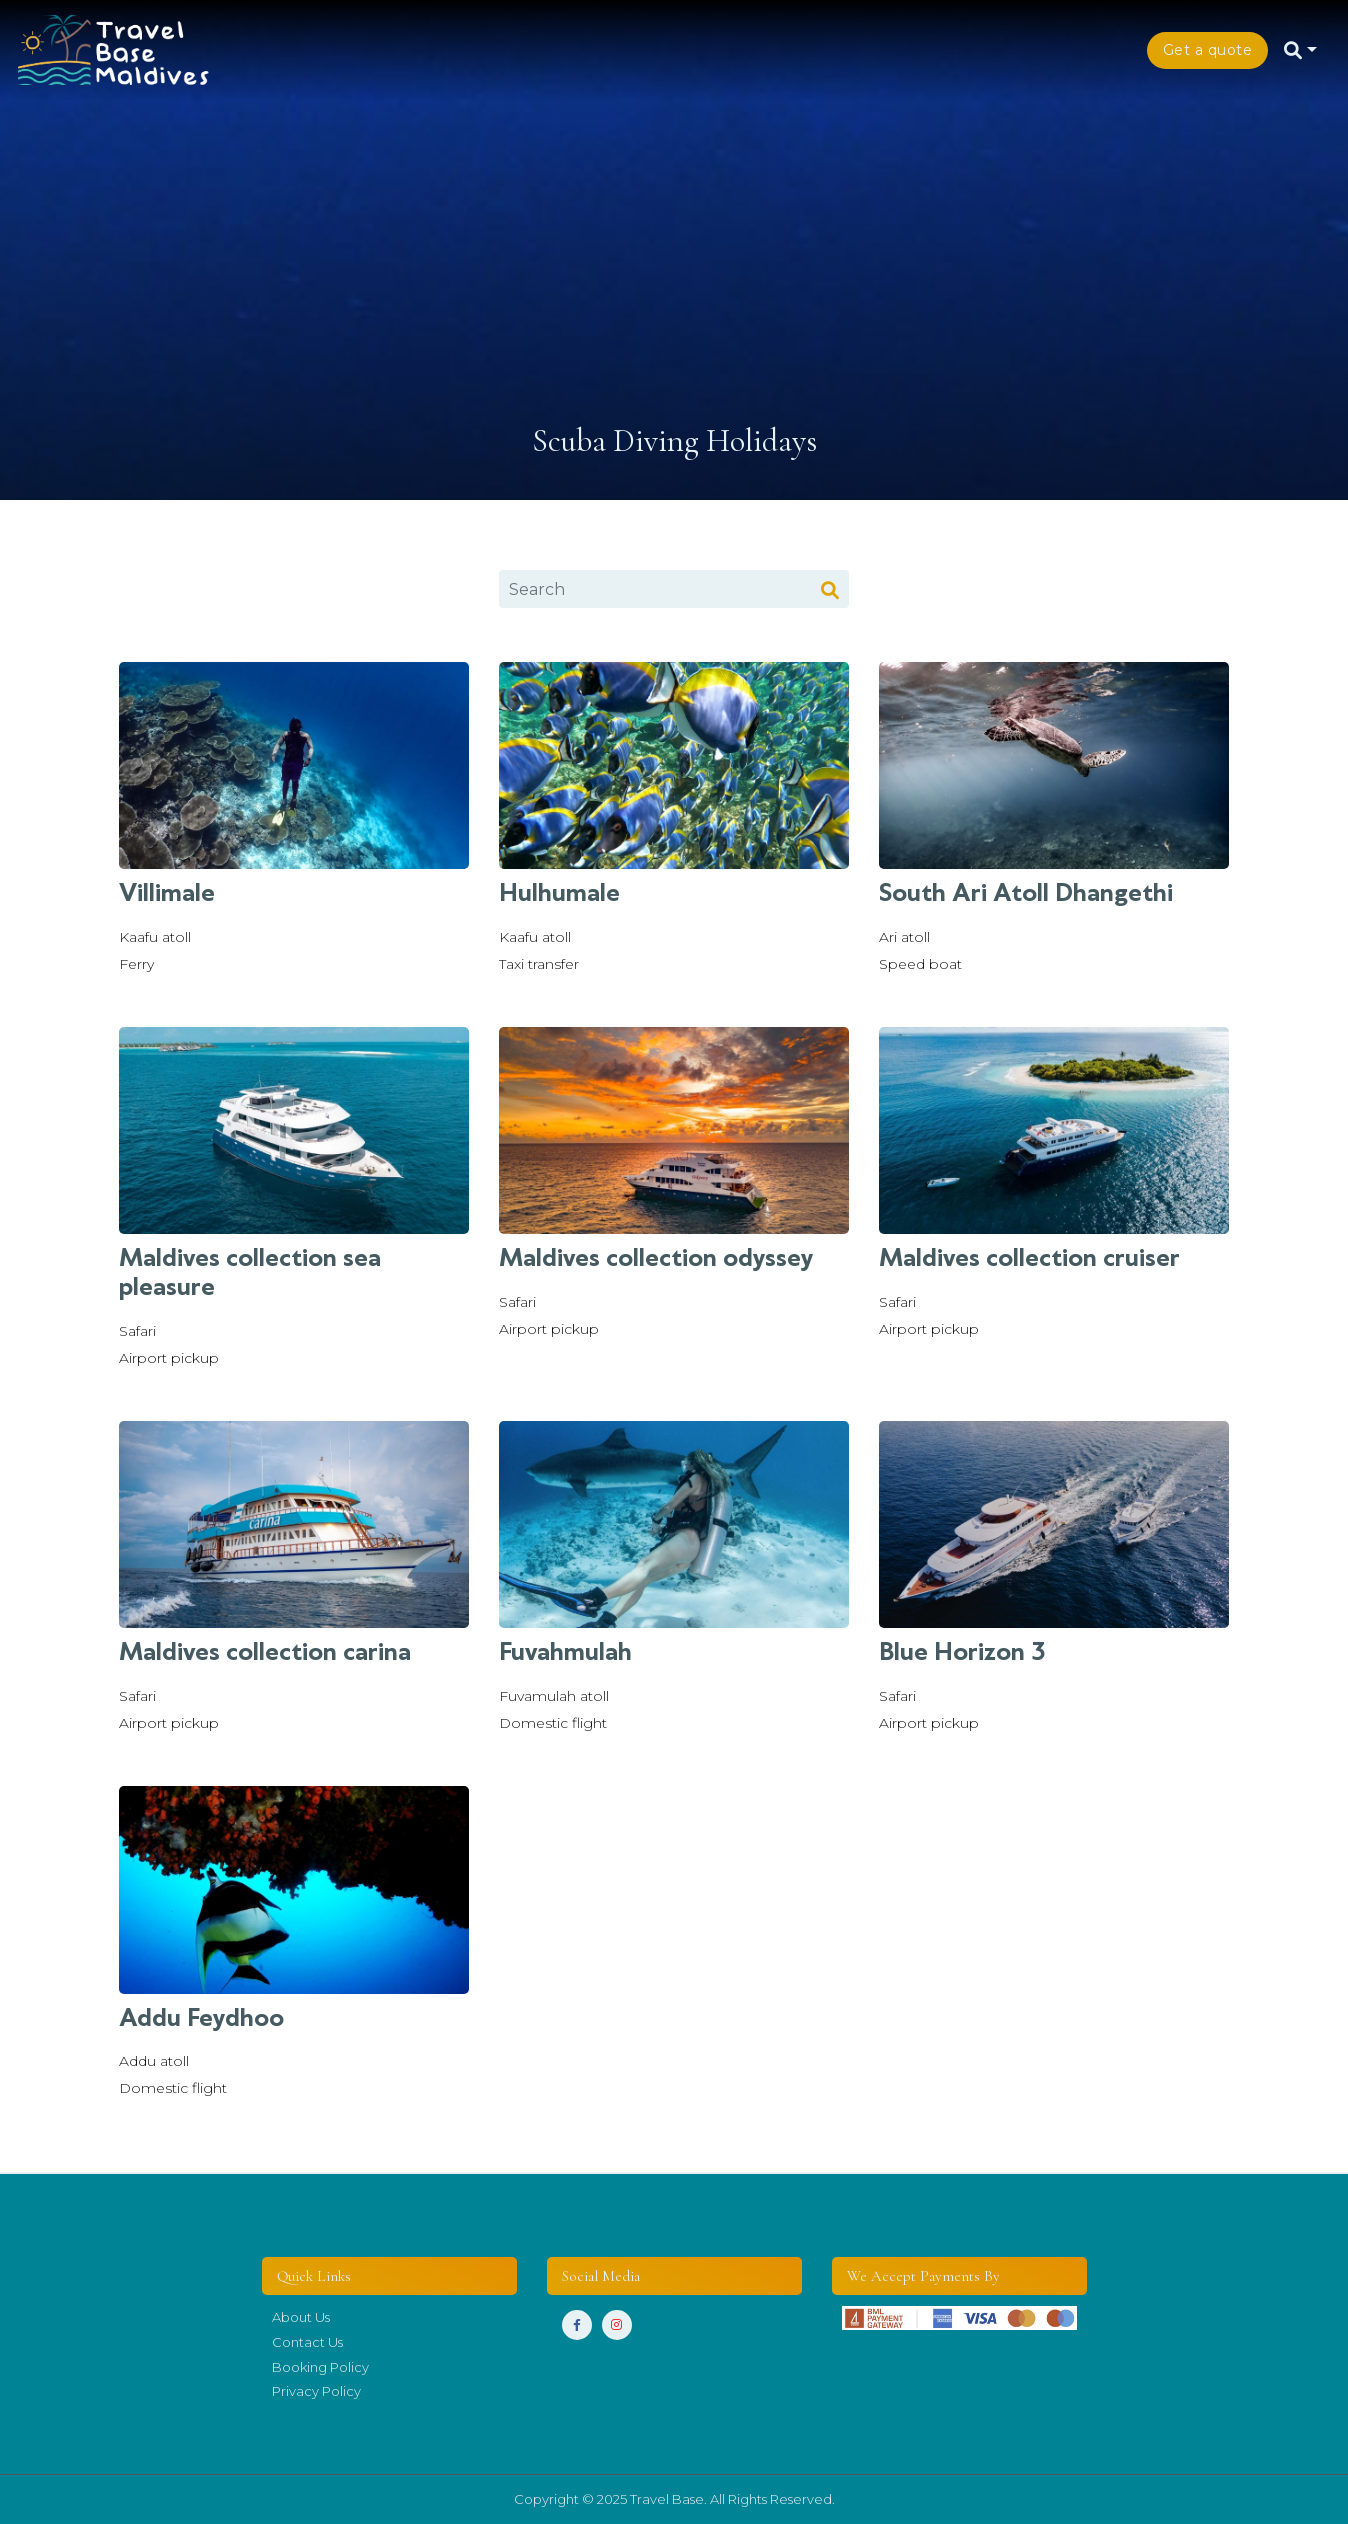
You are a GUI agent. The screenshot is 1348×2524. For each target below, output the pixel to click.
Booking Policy (320, 2367)
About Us (302, 2317)
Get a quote (1208, 50)
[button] (1303, 50)
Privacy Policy (316, 2391)
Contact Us (307, 2342)
